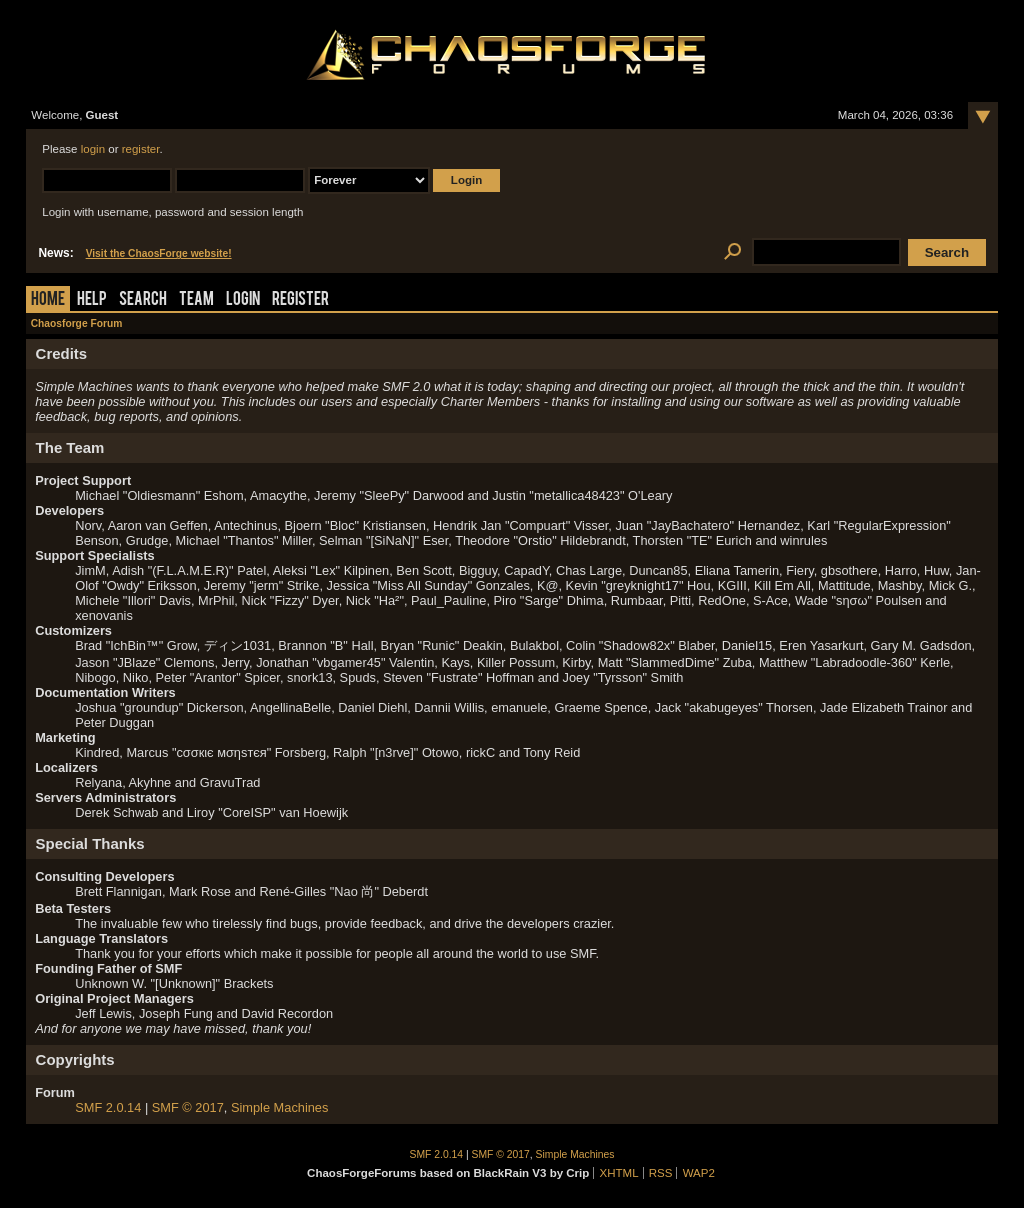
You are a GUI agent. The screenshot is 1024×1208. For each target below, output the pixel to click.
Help (92, 300)
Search (143, 300)
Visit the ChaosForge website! (159, 253)
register (141, 149)
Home (48, 300)
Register (300, 300)
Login (243, 300)
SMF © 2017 (188, 1107)
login (93, 149)
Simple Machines (279, 1107)
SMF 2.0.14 (108, 1107)
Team (196, 300)
